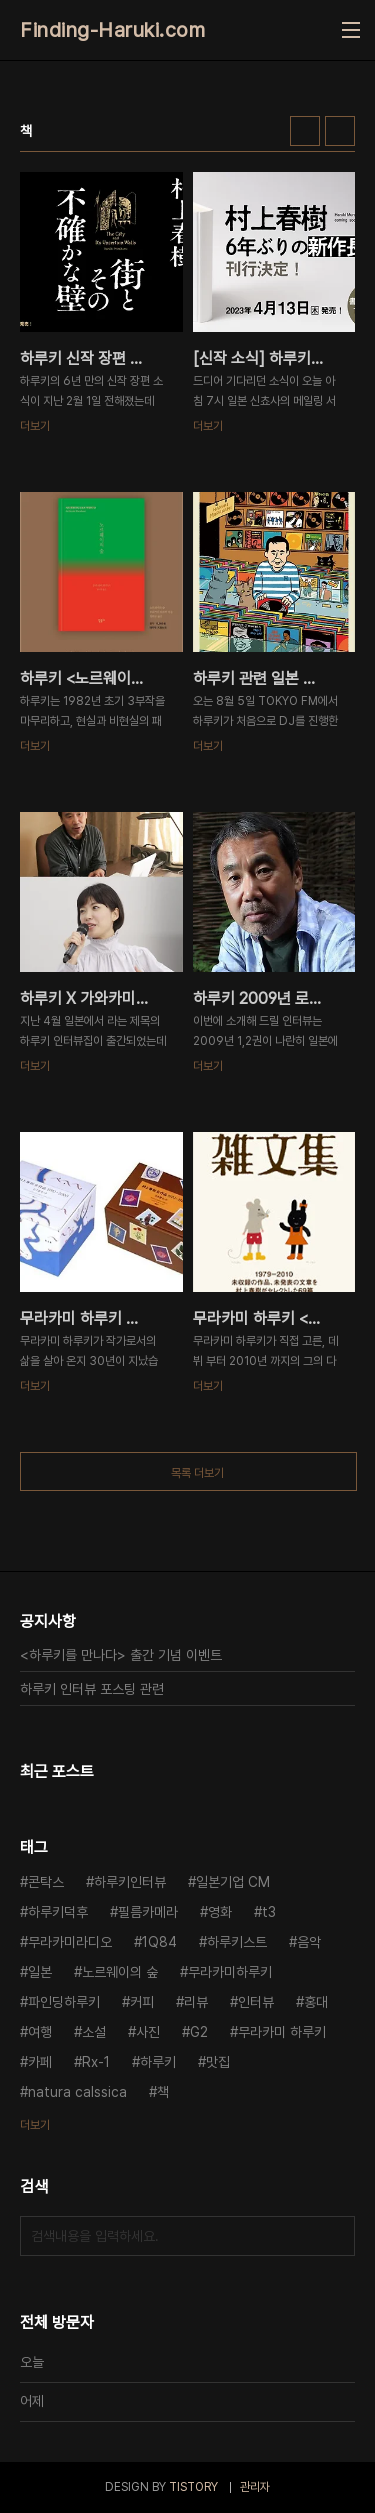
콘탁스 (46, 1882)
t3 (269, 1912)
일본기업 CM (233, 1882)
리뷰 (196, 2002)
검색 (335, 2236)
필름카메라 (148, 1912)
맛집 (218, 2062)
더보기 (35, 2125)
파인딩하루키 (64, 2002)
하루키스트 (237, 1942)
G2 (199, 2032)
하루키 (158, 2062)
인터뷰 (256, 2002)
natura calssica (77, 2092)
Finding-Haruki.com (112, 30)
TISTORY (193, 2487)
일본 (40, 1972)
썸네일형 (305, 131)
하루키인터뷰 (130, 1882)
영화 (220, 1912)
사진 (148, 2032)
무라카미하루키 (230, 1972)
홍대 (316, 2002)
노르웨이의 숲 (120, 1972)
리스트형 (340, 131)
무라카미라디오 (70, 1942)
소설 (94, 2032)
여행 (40, 2032)
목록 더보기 (197, 1473)
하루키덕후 (58, 1912)
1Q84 (159, 1942)
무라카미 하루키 (282, 2032)
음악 (309, 1942)
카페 (40, 2062)
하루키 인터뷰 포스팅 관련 (92, 1689)
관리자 (255, 2487)
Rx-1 (96, 2062)
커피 (142, 2002)
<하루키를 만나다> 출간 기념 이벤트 (121, 1655)
